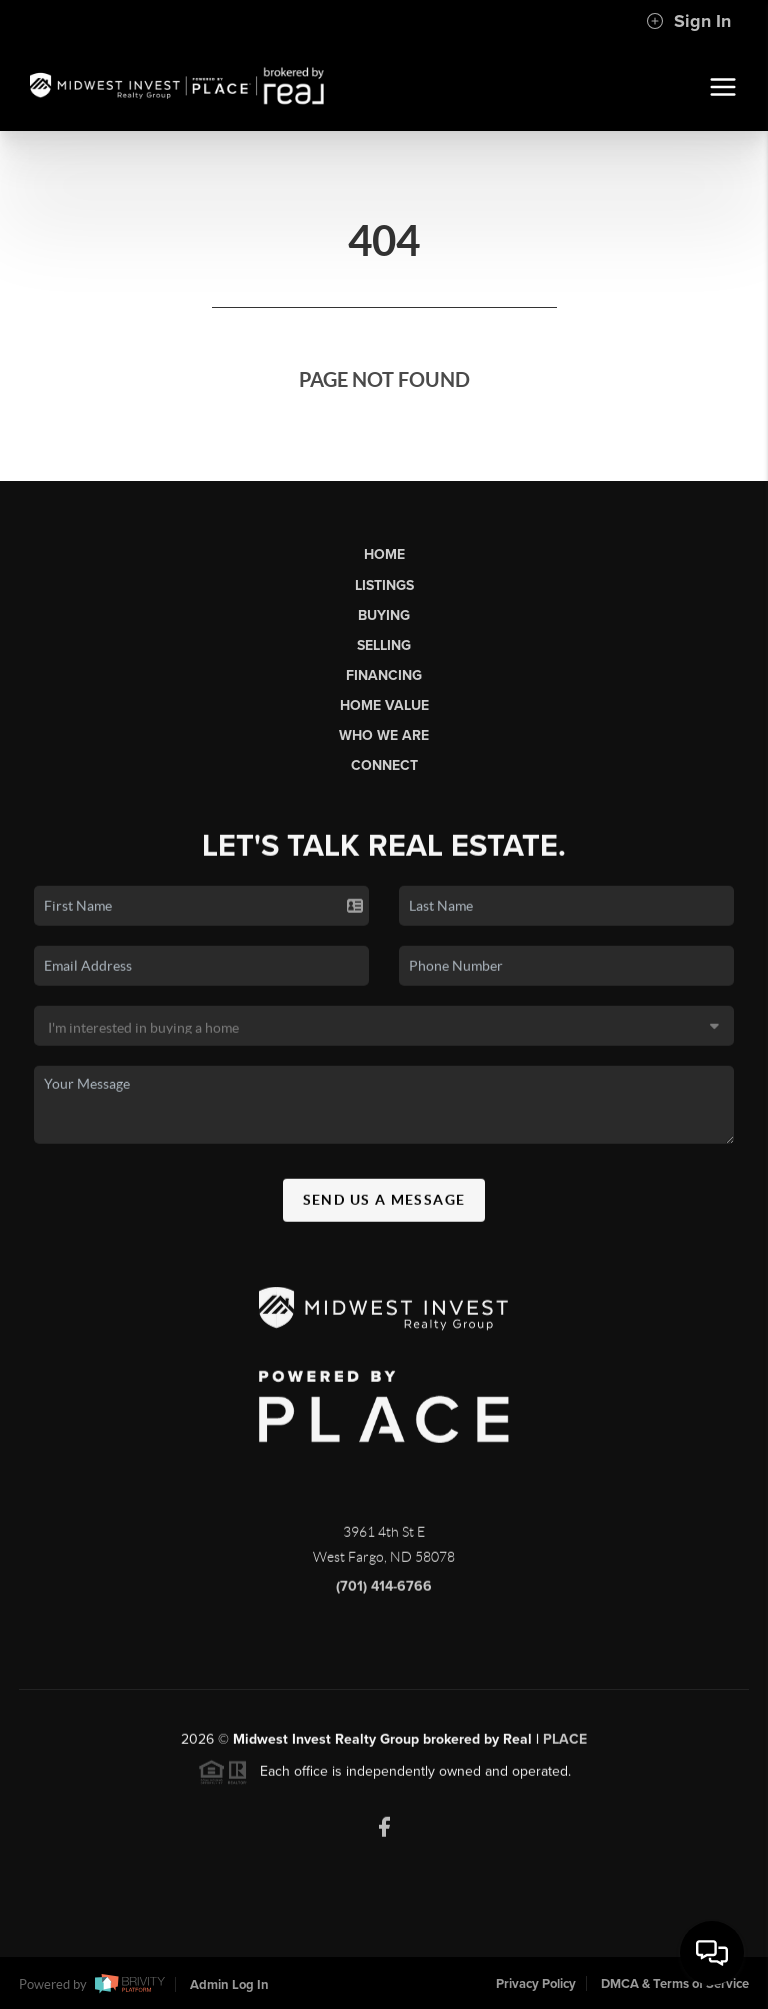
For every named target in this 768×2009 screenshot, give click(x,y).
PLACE (565, 1746)
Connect (384, 765)
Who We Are (384, 735)
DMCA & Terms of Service (675, 1984)
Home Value (384, 705)
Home (384, 554)
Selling (384, 645)
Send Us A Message (384, 1207)
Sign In (688, 21)
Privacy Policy (536, 1984)
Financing (384, 675)
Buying (384, 615)
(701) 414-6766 (384, 1593)
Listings (384, 585)
